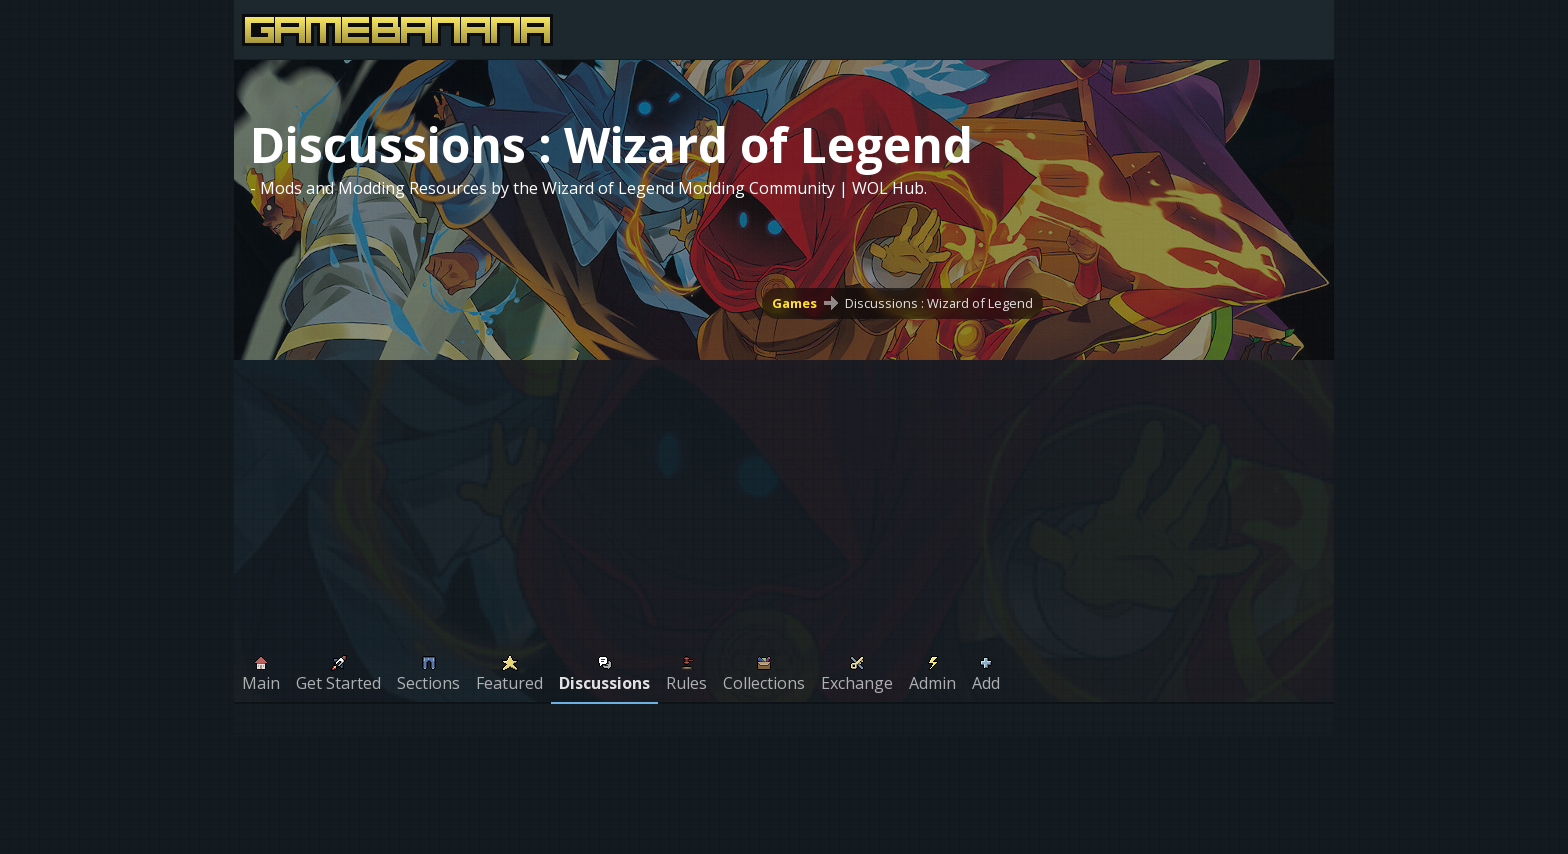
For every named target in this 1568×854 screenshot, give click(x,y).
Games (794, 303)
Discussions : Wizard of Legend (939, 303)
